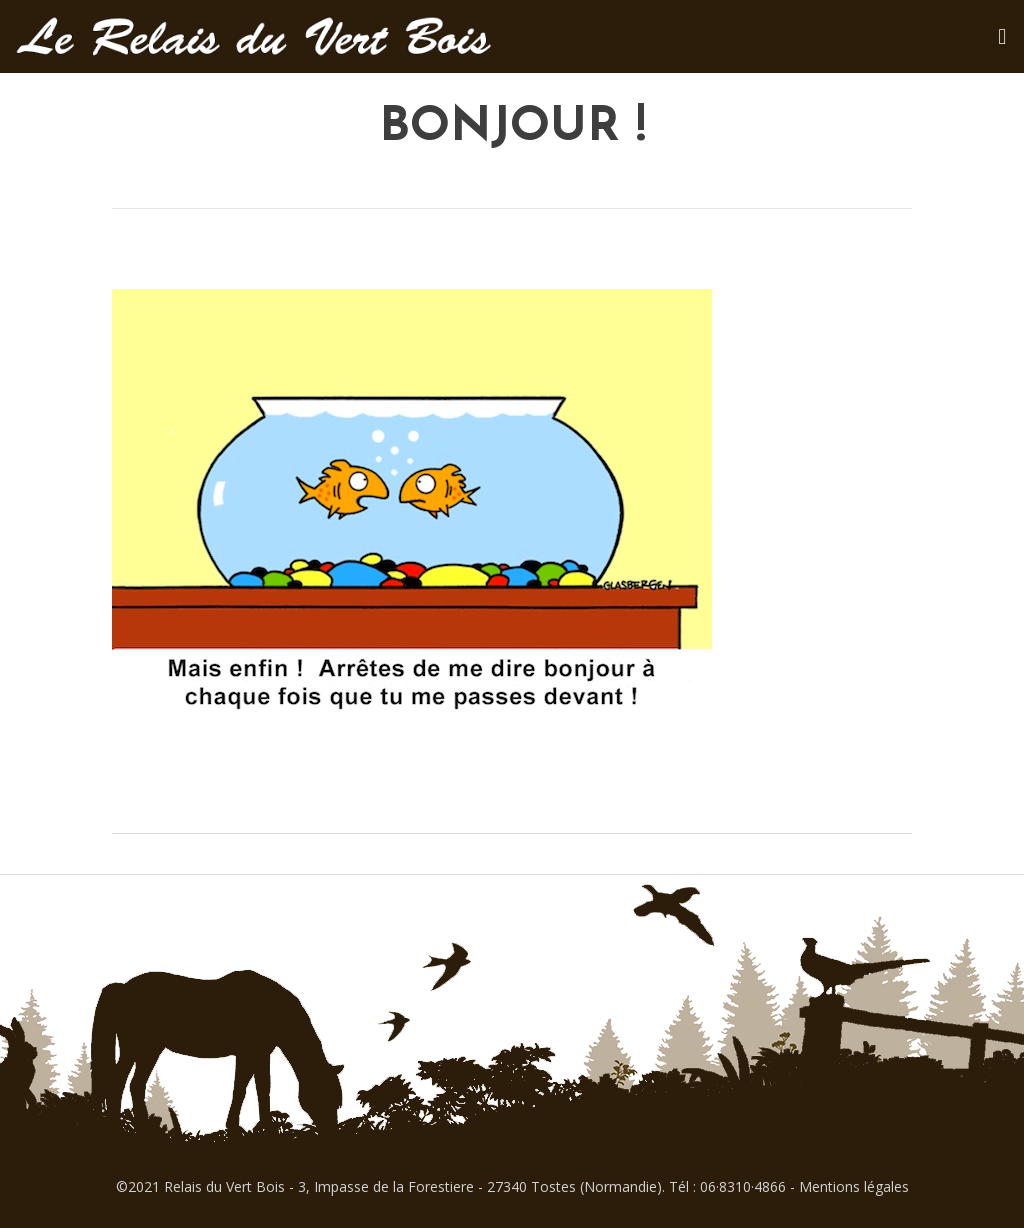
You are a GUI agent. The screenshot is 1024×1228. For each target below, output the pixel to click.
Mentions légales (854, 1186)
